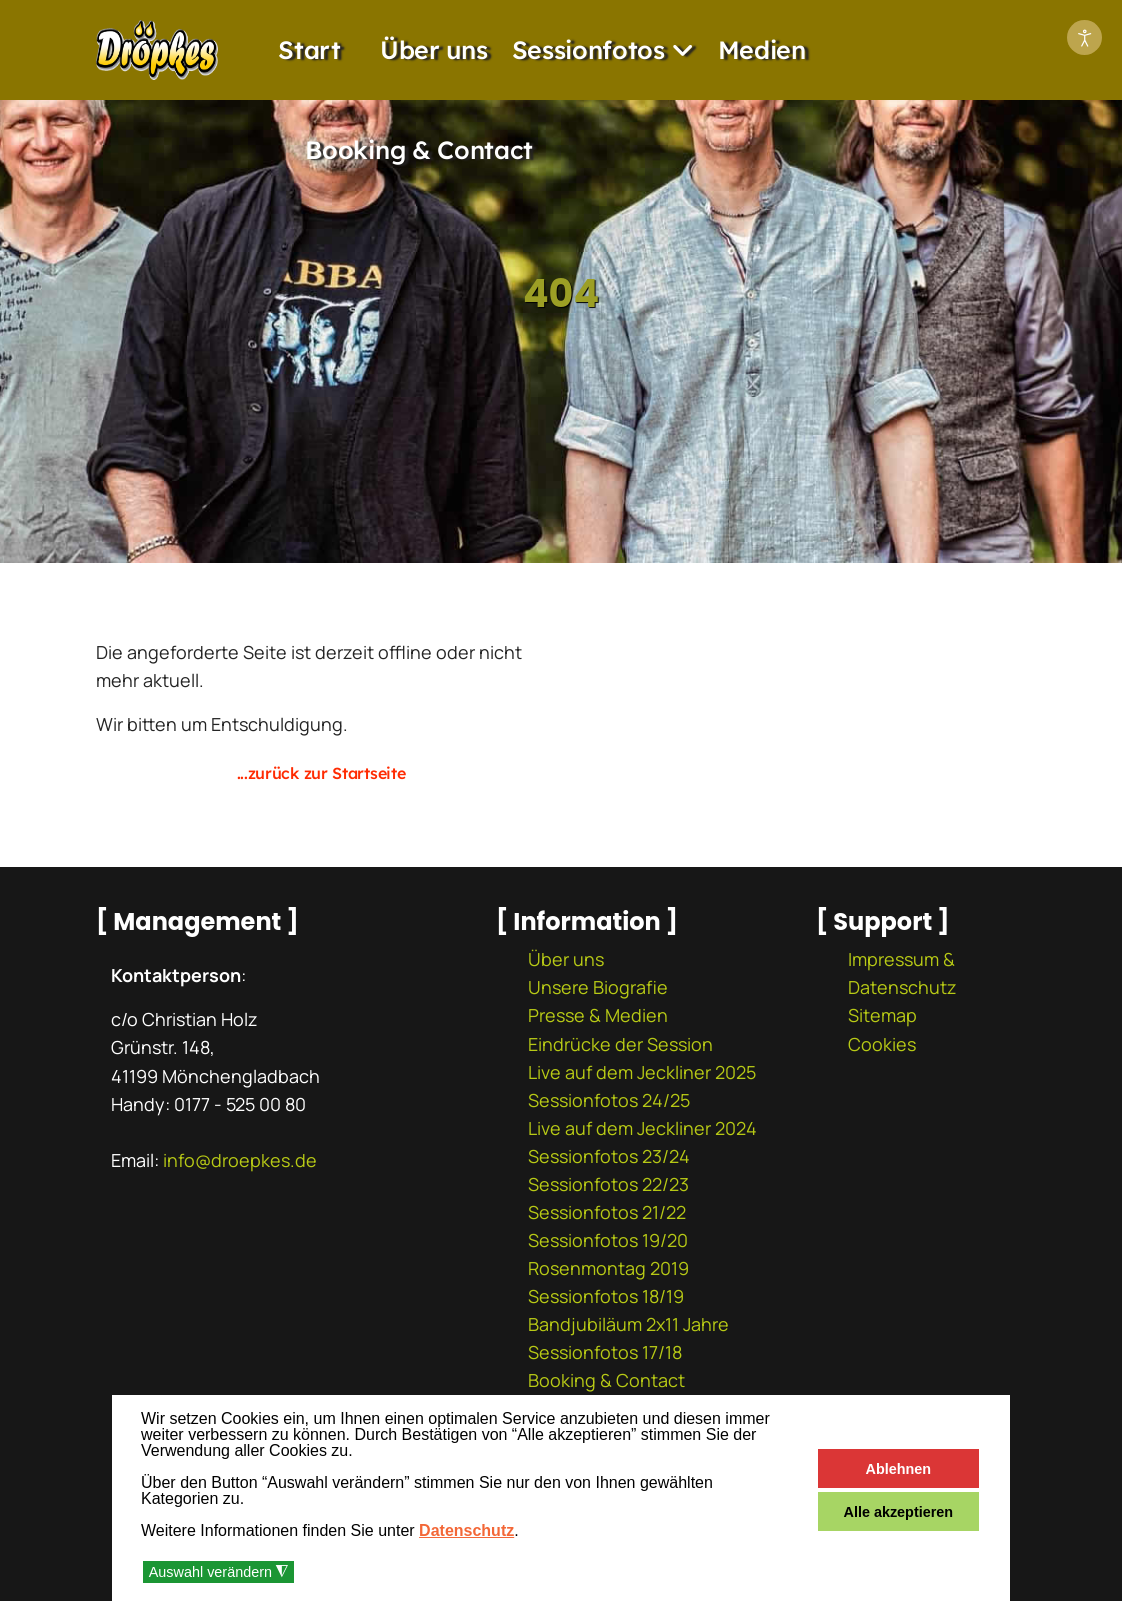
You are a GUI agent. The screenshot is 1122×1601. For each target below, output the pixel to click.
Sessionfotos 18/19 (606, 1296)
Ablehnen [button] (899, 1469)
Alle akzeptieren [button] (899, 1512)
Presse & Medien (598, 1015)
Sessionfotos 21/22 (607, 1212)
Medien (762, 49)
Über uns (434, 49)
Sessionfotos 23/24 (609, 1156)
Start (309, 49)
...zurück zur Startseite (321, 773)
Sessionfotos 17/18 (605, 1352)
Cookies (882, 1044)
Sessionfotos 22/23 (608, 1184)
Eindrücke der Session (620, 1044)
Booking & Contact (418, 149)
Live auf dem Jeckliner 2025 (642, 1072)
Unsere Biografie (598, 987)
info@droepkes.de (240, 1160)
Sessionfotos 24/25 (609, 1100)
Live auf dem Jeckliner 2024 (642, 1128)
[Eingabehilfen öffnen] (1084, 37)
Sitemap (882, 1015)
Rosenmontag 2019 (608, 1268)
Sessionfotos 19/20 (608, 1240)
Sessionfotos (588, 49)
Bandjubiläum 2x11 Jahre (628, 1324)
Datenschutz (466, 1530)
